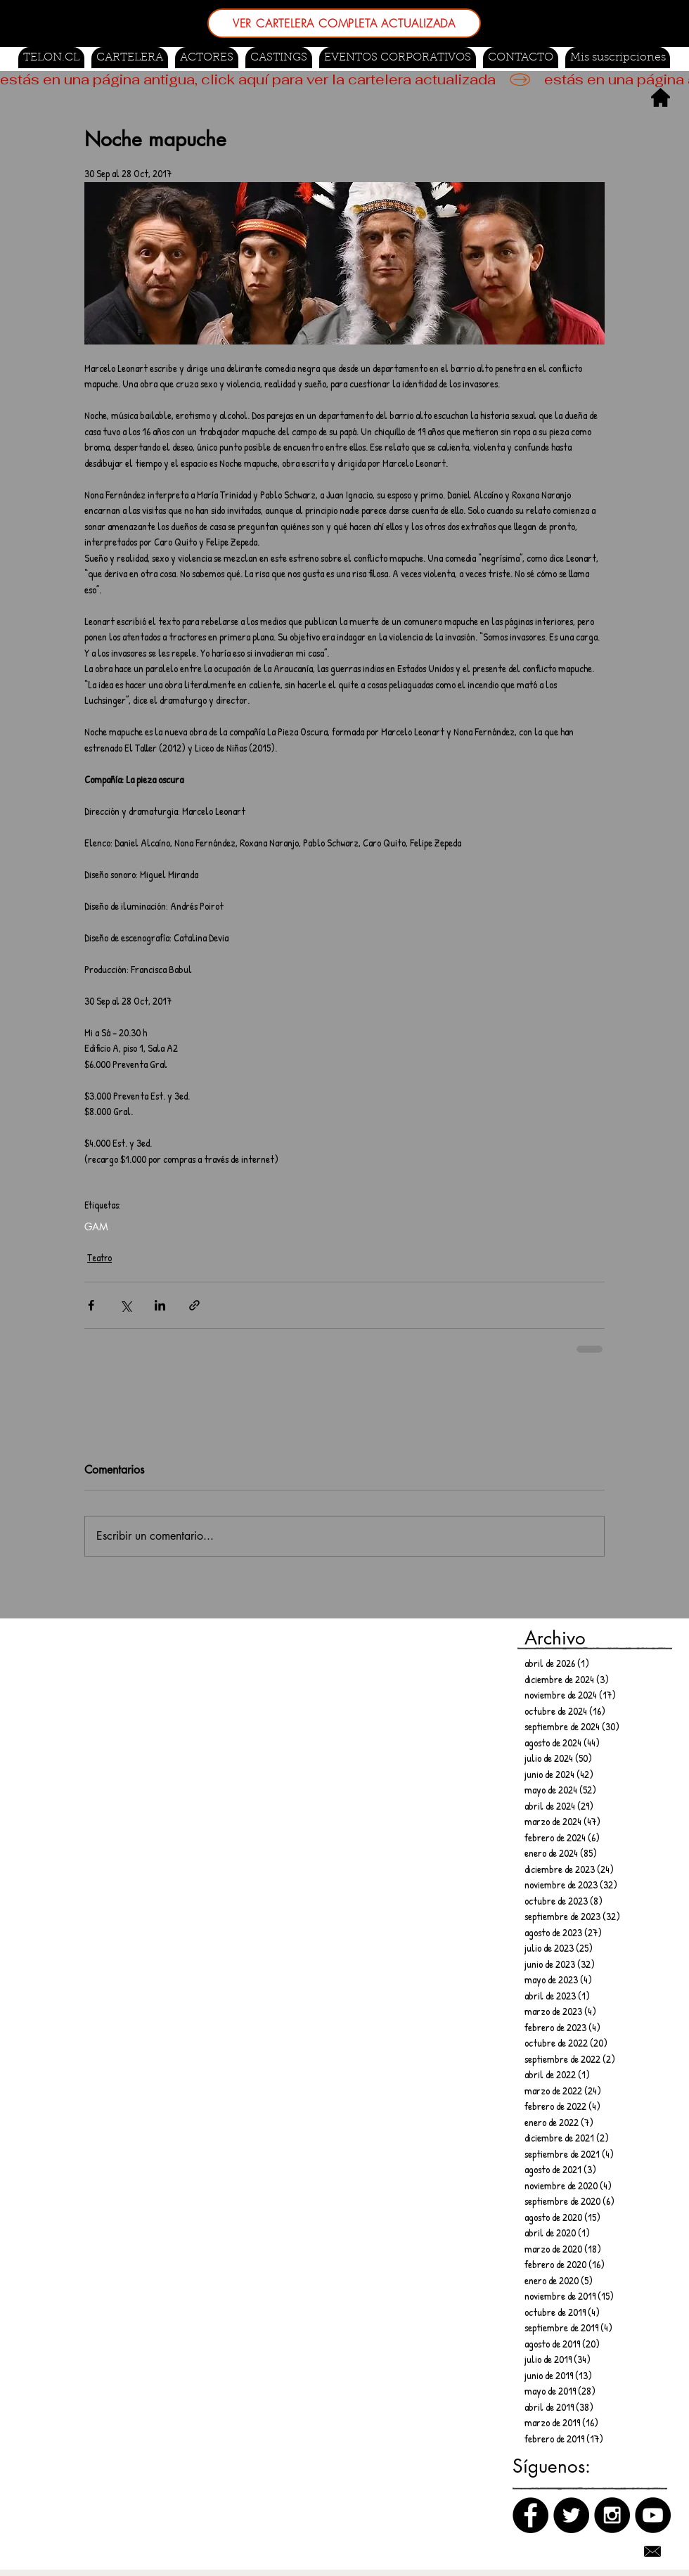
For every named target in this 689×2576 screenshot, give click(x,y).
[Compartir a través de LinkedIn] (160, 1305)
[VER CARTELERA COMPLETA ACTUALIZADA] (344, 23)
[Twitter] (571, 2515)
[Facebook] (530, 2515)
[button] (278, 57)
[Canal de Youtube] (653, 2515)
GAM (96, 1226)
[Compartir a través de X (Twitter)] (125, 1305)
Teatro (99, 1257)
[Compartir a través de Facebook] (91, 1305)
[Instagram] (612, 2515)
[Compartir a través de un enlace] (194, 1305)
